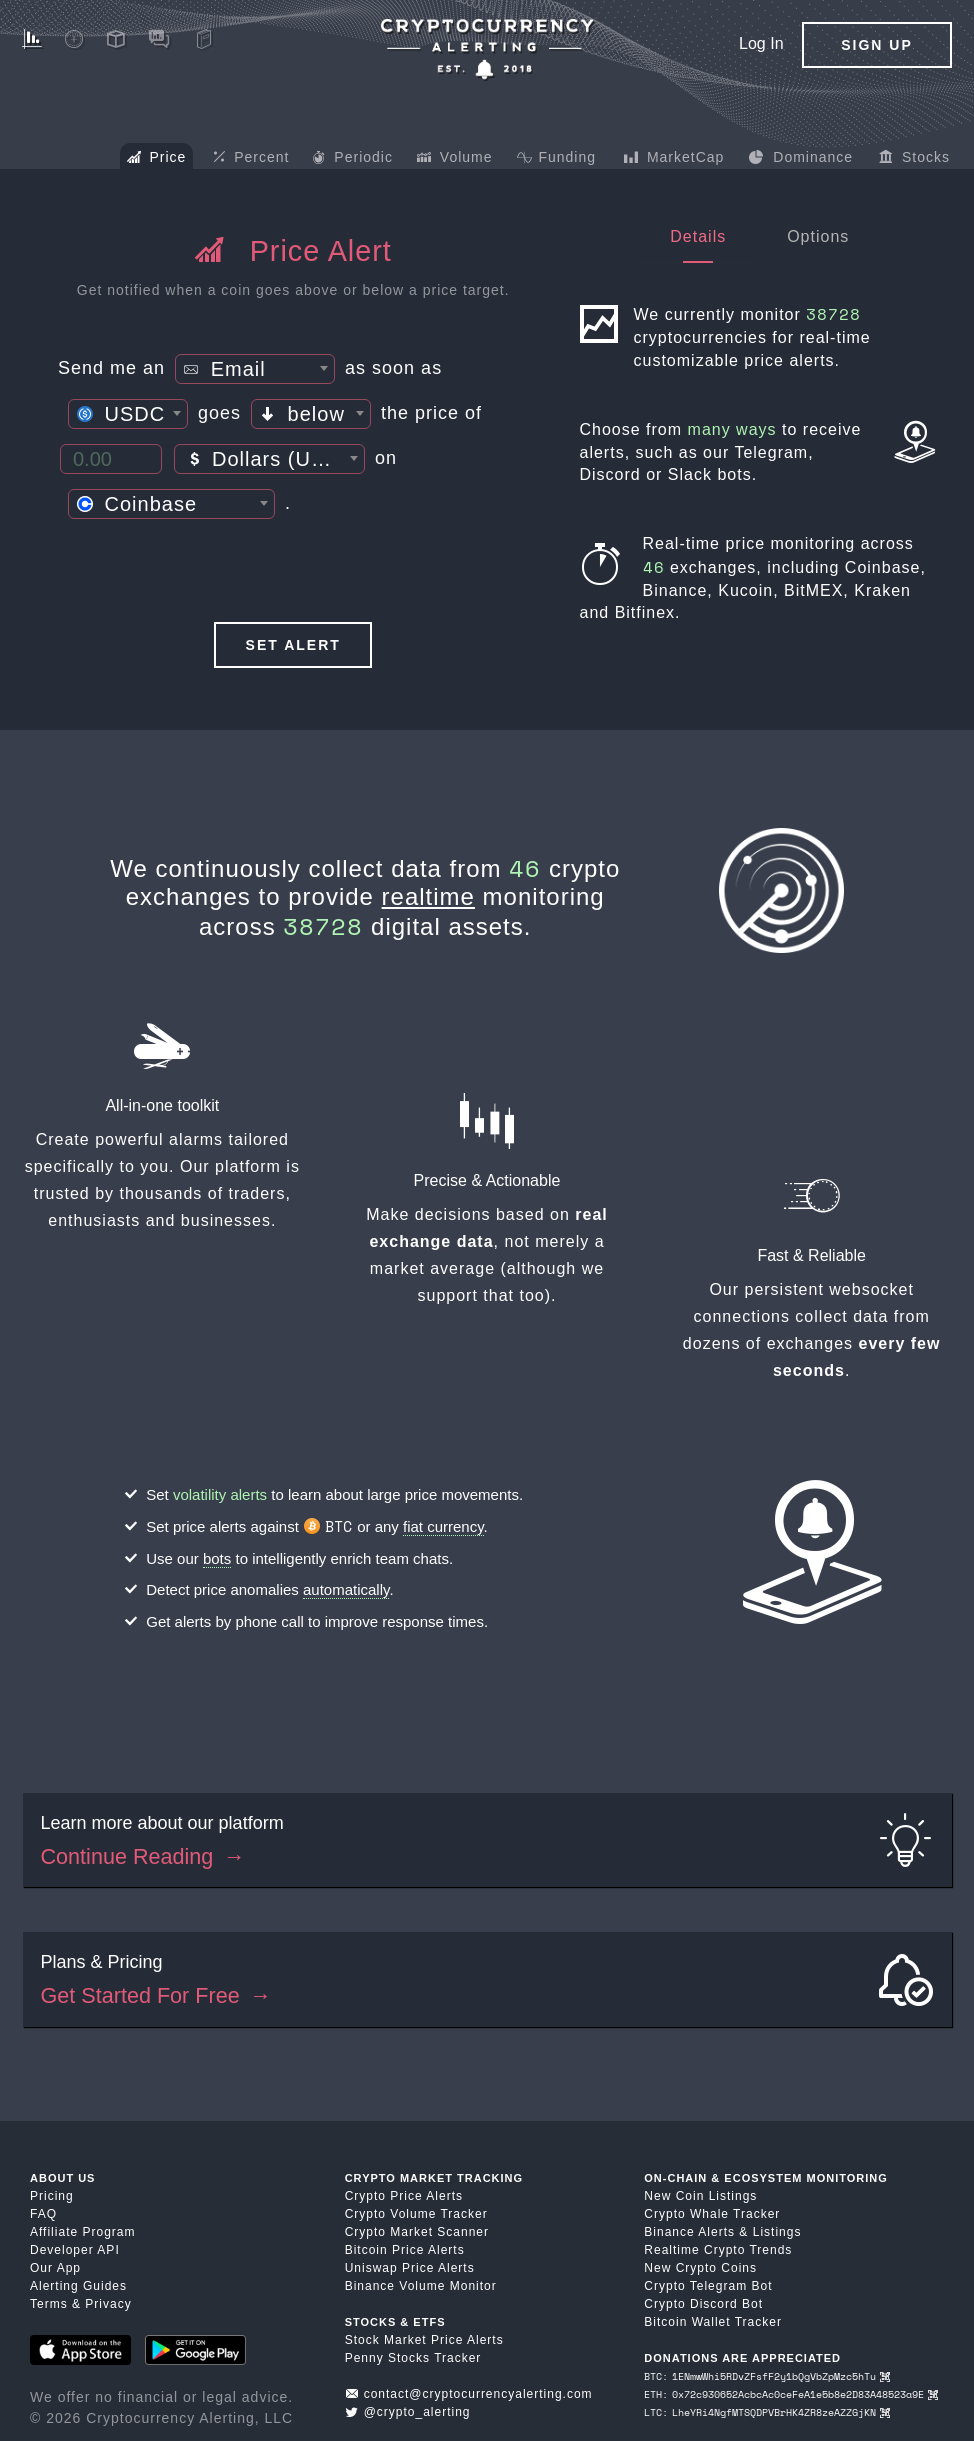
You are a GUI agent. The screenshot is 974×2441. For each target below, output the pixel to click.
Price (157, 159)
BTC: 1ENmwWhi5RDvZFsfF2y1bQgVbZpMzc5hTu (767, 2376)
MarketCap (673, 159)
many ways (732, 429)
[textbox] (255, 370)
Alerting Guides (78, 2286)
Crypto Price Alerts (404, 2196)
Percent (251, 158)
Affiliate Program (82, 2232)
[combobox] (255, 369)
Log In (761, 43)
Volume (455, 159)
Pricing (52, 2196)
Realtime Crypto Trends (718, 2250)
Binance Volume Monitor (421, 2286)
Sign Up (877, 45)
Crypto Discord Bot (703, 2304)
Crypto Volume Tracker (416, 2214)
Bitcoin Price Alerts (405, 2250)
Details (698, 236)
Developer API (75, 2250)
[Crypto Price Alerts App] (487, 49)
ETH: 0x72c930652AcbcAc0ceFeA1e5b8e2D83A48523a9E (791, 2394)
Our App (55, 2268)
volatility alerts (220, 1494)
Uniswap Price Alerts (410, 2268)
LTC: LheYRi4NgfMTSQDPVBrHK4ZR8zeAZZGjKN (767, 2412)
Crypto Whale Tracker (712, 2214)
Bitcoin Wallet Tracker (713, 2322)
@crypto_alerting (408, 2412)
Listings (777, 2232)
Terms (49, 2304)
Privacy (108, 2304)
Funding (556, 159)
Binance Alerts (689, 2232)
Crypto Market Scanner (417, 2232)
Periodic (352, 159)
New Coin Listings (700, 2196)
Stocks (914, 159)
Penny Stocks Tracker (413, 2358)
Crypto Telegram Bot (708, 2286)
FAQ (43, 2214)
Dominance (800, 159)
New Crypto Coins (700, 2268)
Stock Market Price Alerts (424, 2340)
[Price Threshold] (111, 459)
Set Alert (293, 645)
